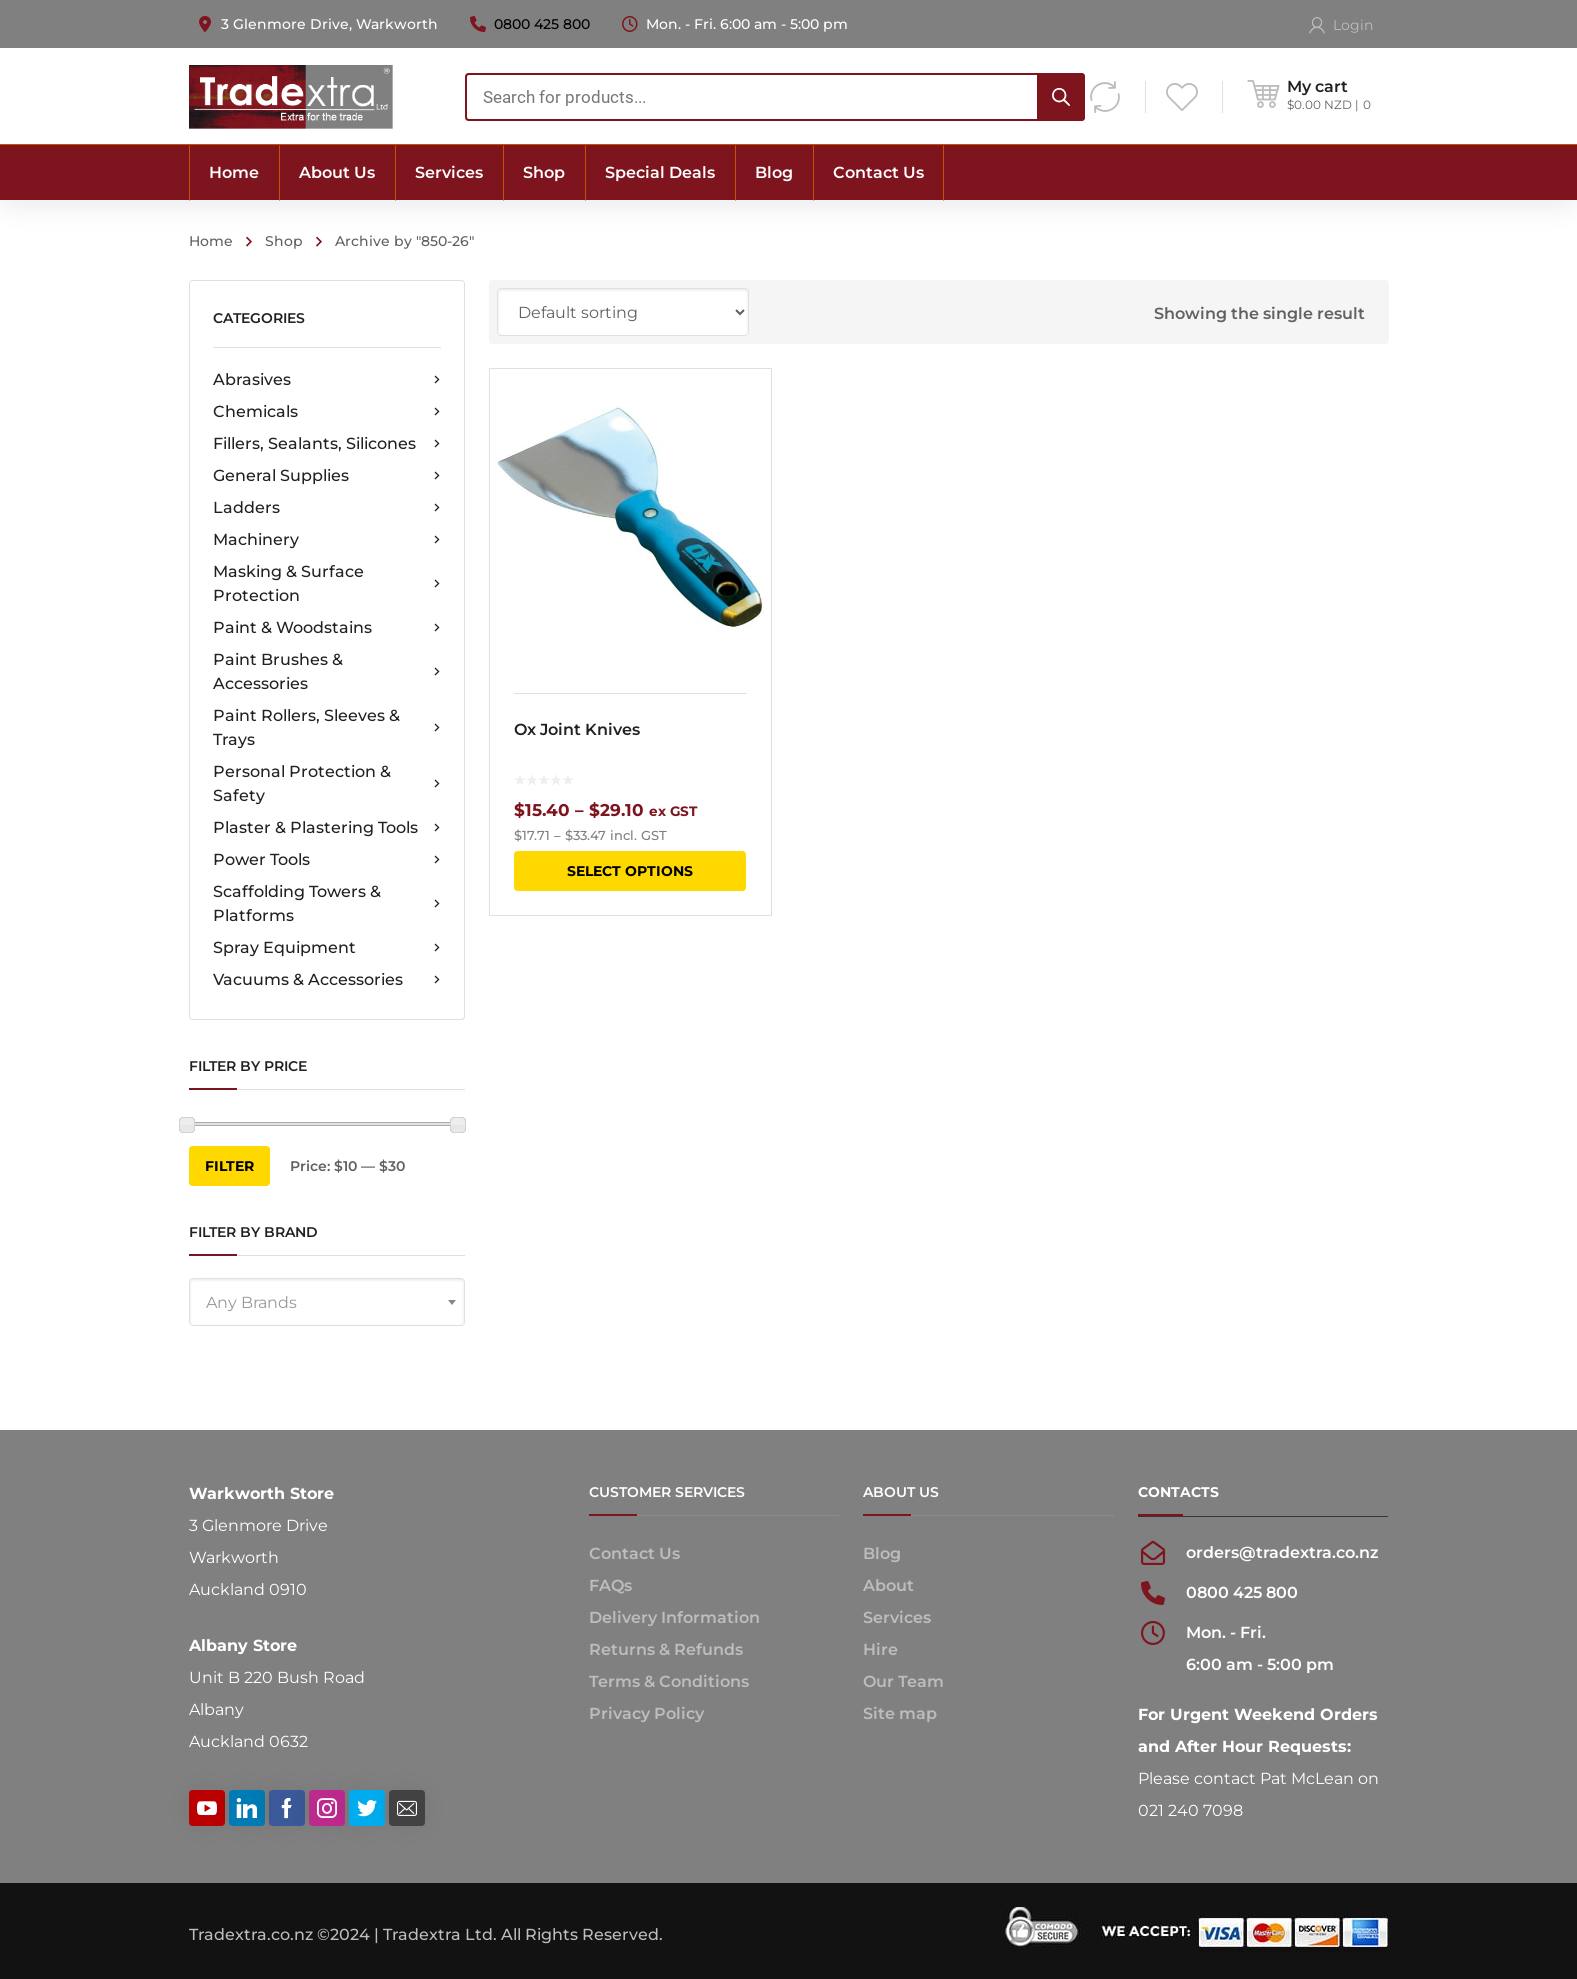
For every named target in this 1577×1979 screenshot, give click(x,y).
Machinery (327, 540)
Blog (882, 1553)
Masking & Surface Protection (327, 583)
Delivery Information (674, 1617)
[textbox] (327, 1303)
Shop (284, 241)
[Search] (1061, 97)
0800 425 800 (542, 24)
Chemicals (327, 412)
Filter (229, 1166)
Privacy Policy (646, 1713)
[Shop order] (623, 312)
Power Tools (327, 860)
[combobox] (775, 97)
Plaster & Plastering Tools (327, 828)
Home (211, 241)
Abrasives (327, 380)
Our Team (903, 1681)
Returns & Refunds (666, 1649)
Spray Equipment (327, 948)
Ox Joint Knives (577, 729)
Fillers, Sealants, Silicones (327, 444)
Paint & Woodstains (327, 628)
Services (897, 1617)
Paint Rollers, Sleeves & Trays (327, 727)
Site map (900, 1713)
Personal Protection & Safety (327, 783)
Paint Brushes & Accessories (327, 671)
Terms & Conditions (669, 1681)
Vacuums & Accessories (327, 980)
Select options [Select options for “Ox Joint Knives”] (630, 871)
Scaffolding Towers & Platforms (327, 903)
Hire (880, 1649)
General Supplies (327, 476)
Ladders (327, 508)
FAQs (610, 1585)
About (888, 1585)
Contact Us (634, 1553)
